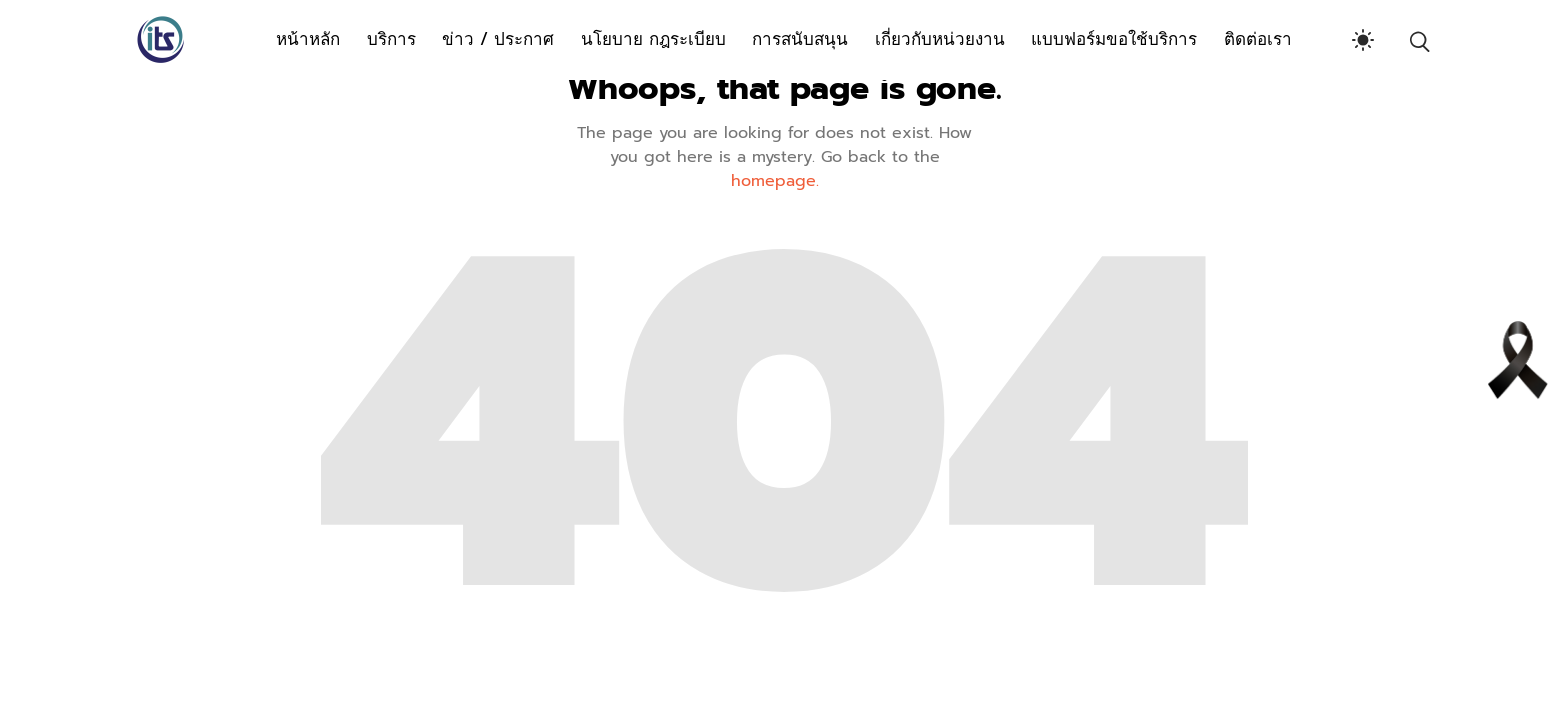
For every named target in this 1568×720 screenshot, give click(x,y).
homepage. (775, 181)
